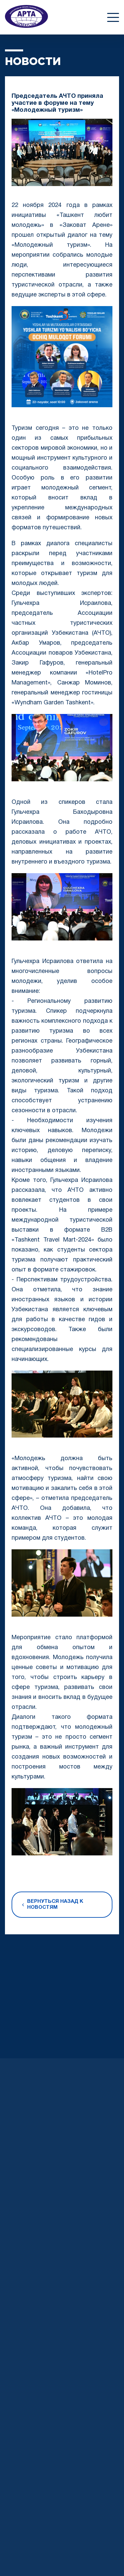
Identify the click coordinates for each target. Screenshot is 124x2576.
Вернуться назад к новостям (52, 1904)
